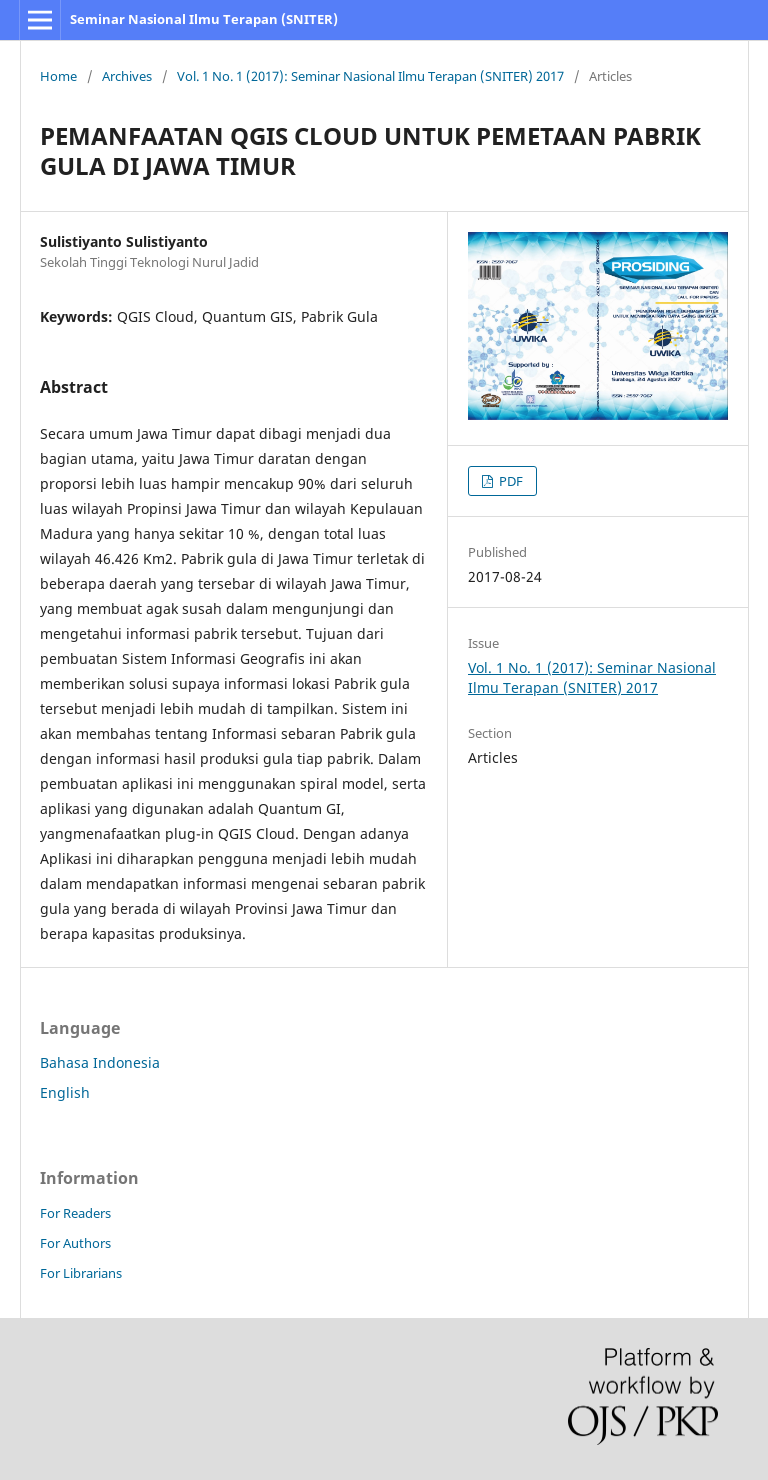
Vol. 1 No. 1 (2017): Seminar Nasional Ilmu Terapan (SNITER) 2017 (370, 76)
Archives (127, 76)
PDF (509, 481)
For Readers (75, 1213)
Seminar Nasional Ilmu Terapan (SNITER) (204, 19)
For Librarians (81, 1273)
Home (58, 76)
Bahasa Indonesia (100, 1062)
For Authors (75, 1243)
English (65, 1092)
